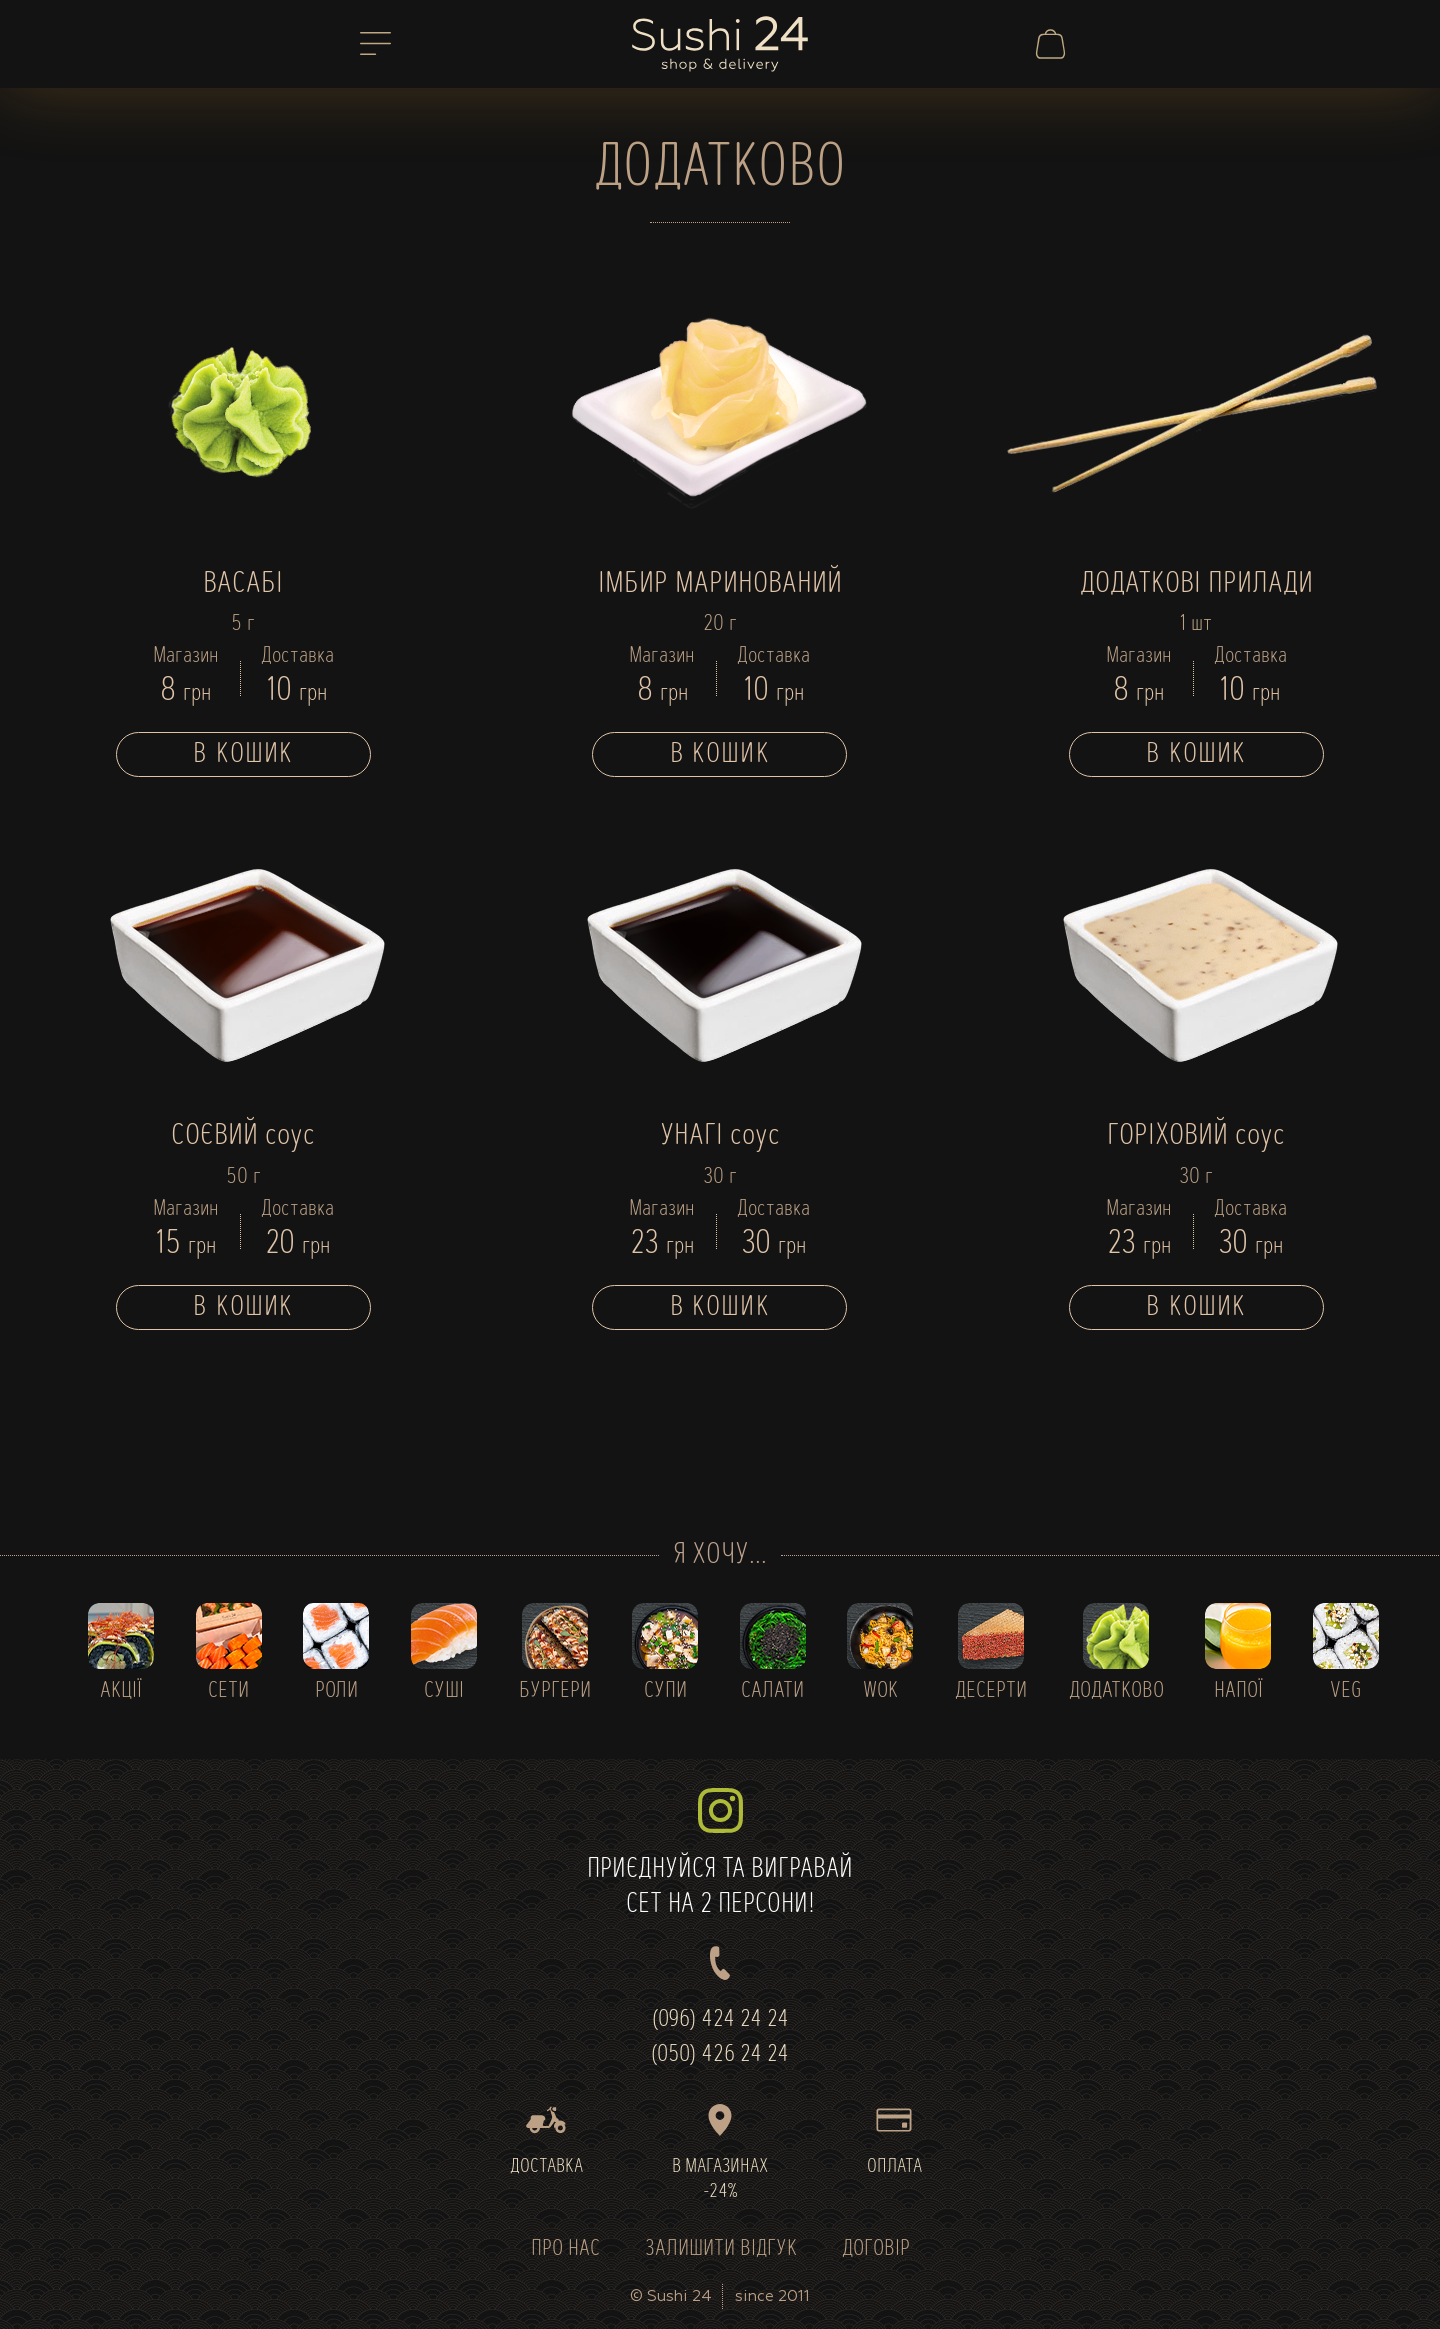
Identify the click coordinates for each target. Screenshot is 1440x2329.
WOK (880, 1691)
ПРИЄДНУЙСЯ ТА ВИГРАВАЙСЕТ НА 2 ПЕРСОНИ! (720, 1853)
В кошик (243, 754)
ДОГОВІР (876, 2249)
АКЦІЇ (121, 1691)
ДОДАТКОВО (1116, 1691)
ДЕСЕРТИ (991, 1691)
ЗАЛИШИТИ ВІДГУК (721, 2249)
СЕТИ (228, 1691)
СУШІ (444, 1691)
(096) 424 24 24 (720, 2020)
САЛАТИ (772, 1691)
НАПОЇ (1238, 1691)
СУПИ (665, 1691)
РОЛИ (336, 1691)
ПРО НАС (565, 2249)
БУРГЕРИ (555, 1691)
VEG (1346, 1691)
